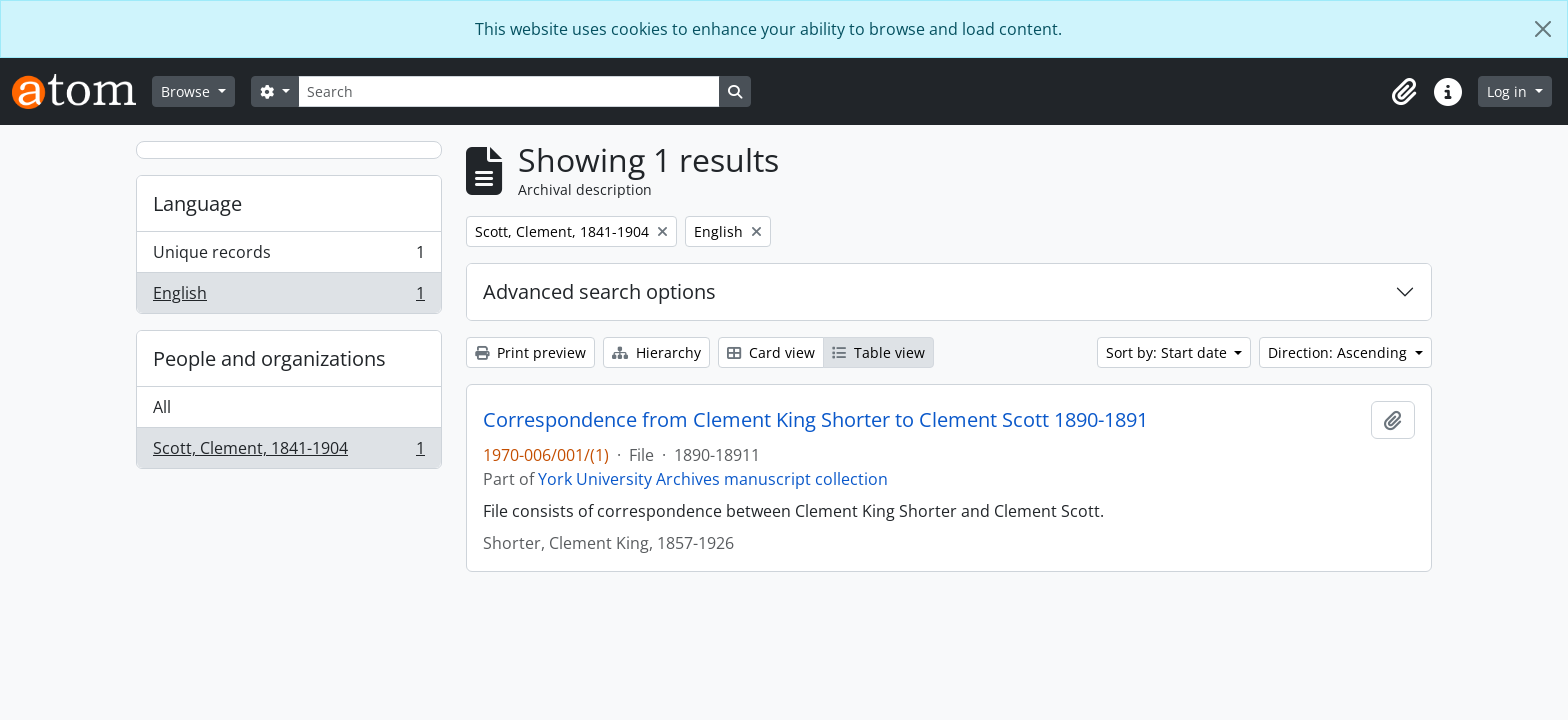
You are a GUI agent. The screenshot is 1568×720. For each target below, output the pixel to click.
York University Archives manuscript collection (713, 479)
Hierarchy (656, 352)
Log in (1509, 91)
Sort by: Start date (1168, 352)
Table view (878, 352)
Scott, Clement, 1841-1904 (288, 452)
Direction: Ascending (1339, 352)
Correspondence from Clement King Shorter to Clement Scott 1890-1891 (815, 420)
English (288, 297)
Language (197, 203)
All (162, 407)
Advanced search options (599, 291)
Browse (187, 91)
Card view (771, 352)
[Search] (509, 91)
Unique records (288, 256)
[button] (1404, 92)
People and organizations (269, 358)
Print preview (530, 352)
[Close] (1543, 29)
